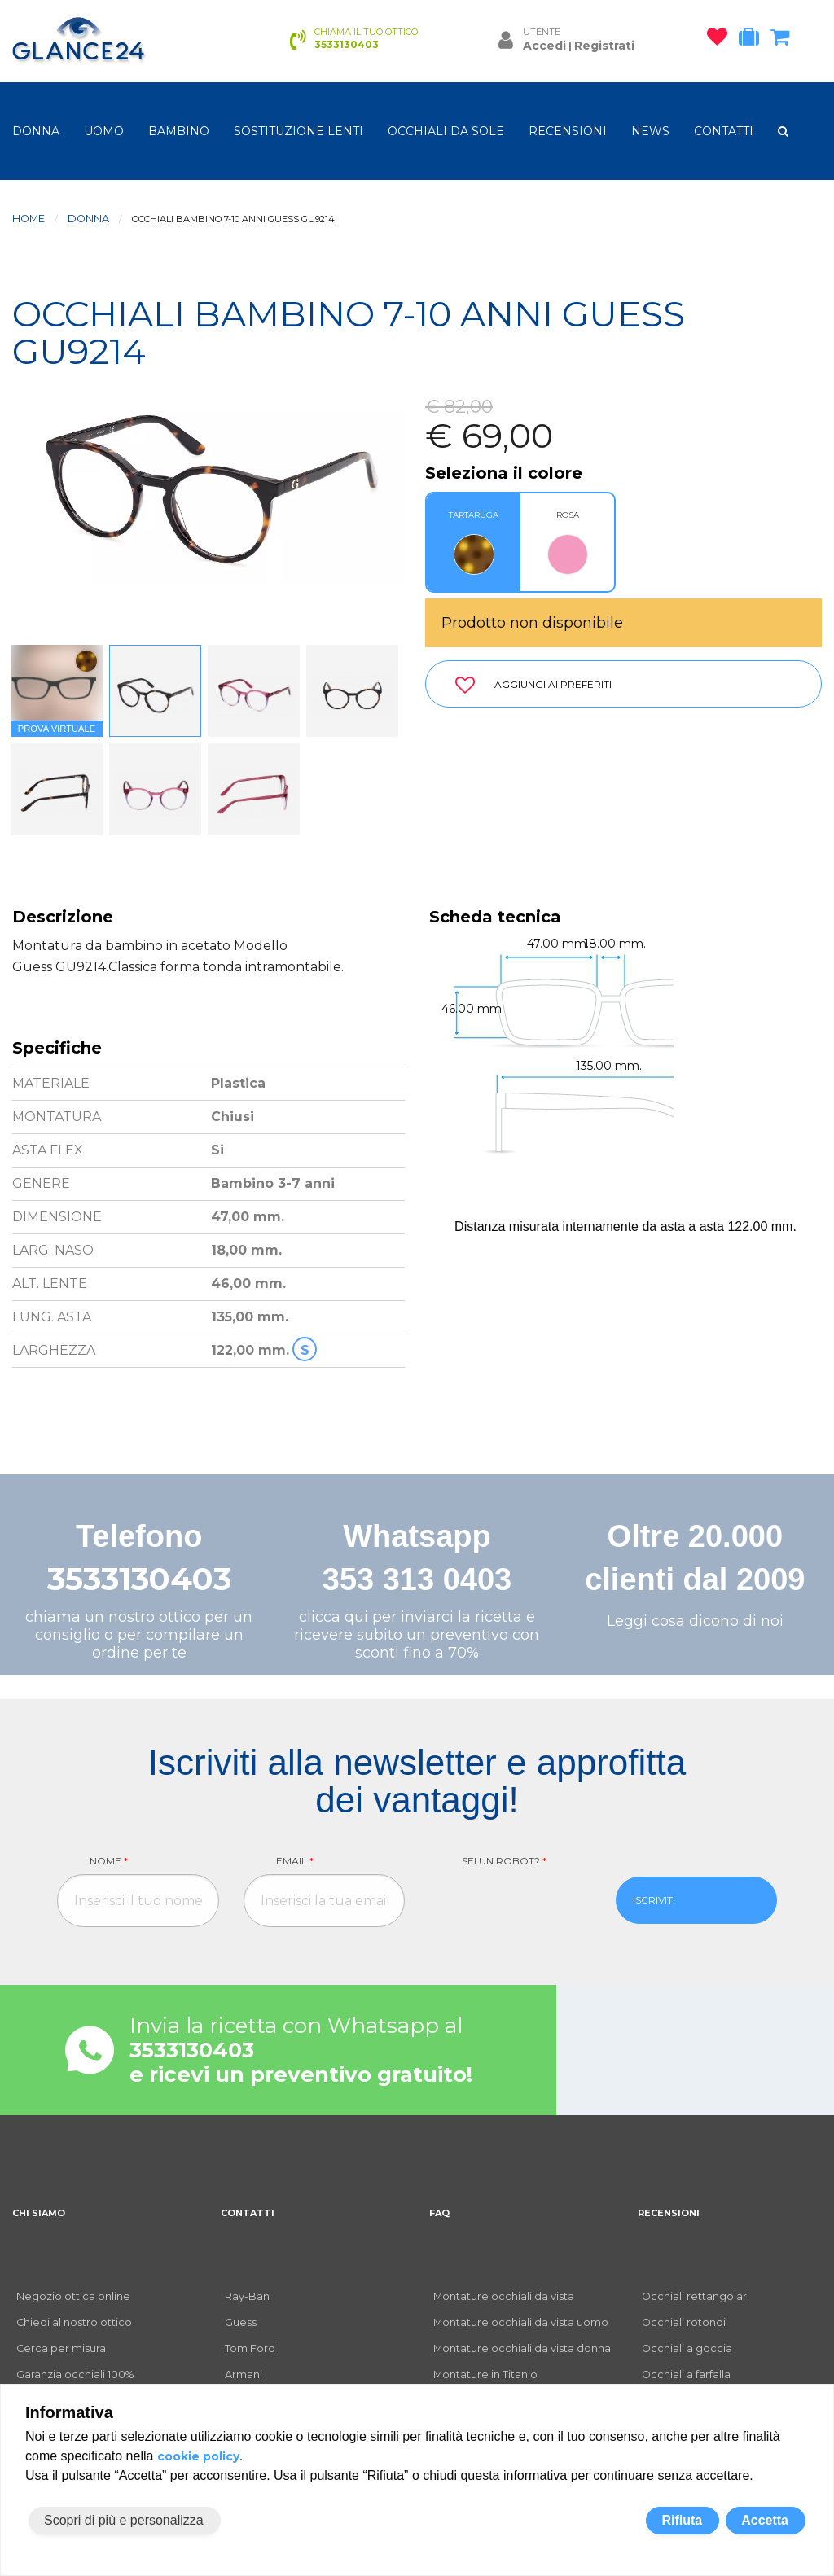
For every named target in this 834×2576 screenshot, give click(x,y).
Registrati (604, 45)
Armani (243, 2374)
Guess (241, 2322)
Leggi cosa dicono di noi (695, 1621)
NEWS (650, 131)
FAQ (439, 2213)
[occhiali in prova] (753, 40)
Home (28, 218)
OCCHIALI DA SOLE (446, 131)
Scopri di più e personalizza (124, 2520)
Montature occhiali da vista (503, 2296)
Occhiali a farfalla (686, 2374)
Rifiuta (681, 2520)
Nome (109, 1861)
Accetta (764, 2520)
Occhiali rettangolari (695, 2296)
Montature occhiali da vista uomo (520, 2322)
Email (295, 1861)
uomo (104, 131)
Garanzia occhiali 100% (75, 2374)
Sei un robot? (504, 1861)
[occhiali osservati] (721, 40)
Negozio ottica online (73, 2296)
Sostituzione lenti (298, 131)
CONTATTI (723, 131)
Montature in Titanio (485, 2374)
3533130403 (139, 1579)
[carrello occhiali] (783, 40)
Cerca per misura (61, 2348)
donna (35, 131)
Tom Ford (250, 2348)
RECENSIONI (568, 131)
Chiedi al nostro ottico (74, 2322)
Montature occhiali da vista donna (522, 2348)
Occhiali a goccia (687, 2348)
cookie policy (198, 2456)
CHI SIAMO (38, 2213)
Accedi (544, 45)
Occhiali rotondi (684, 2322)
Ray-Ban (247, 2296)
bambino (178, 131)
